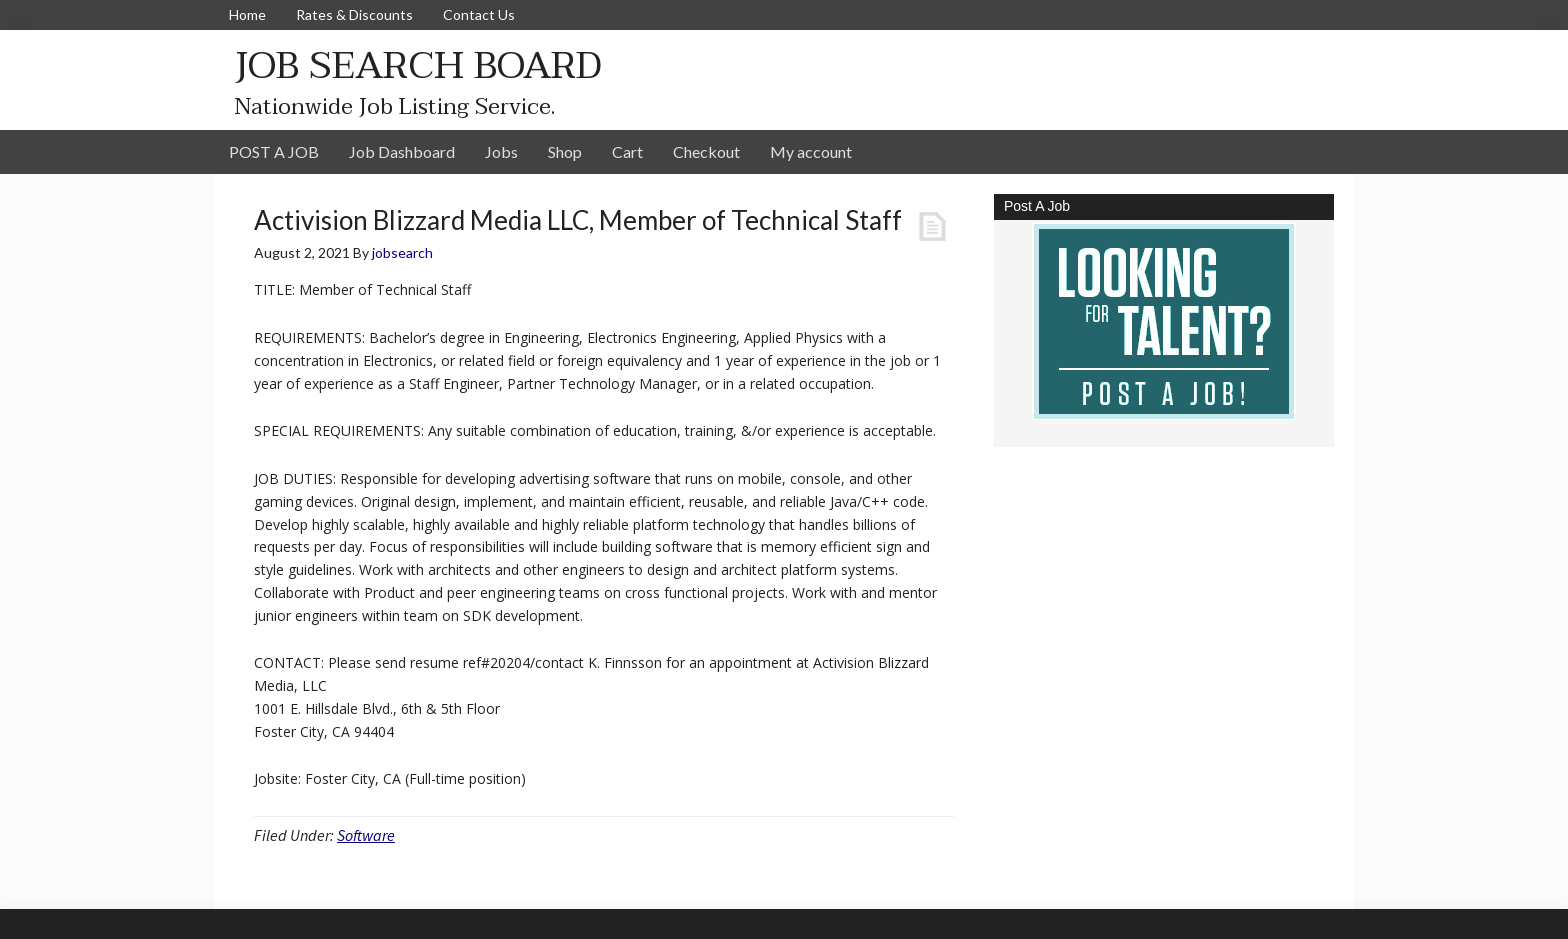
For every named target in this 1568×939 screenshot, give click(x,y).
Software (366, 835)
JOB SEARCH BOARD (418, 65)
